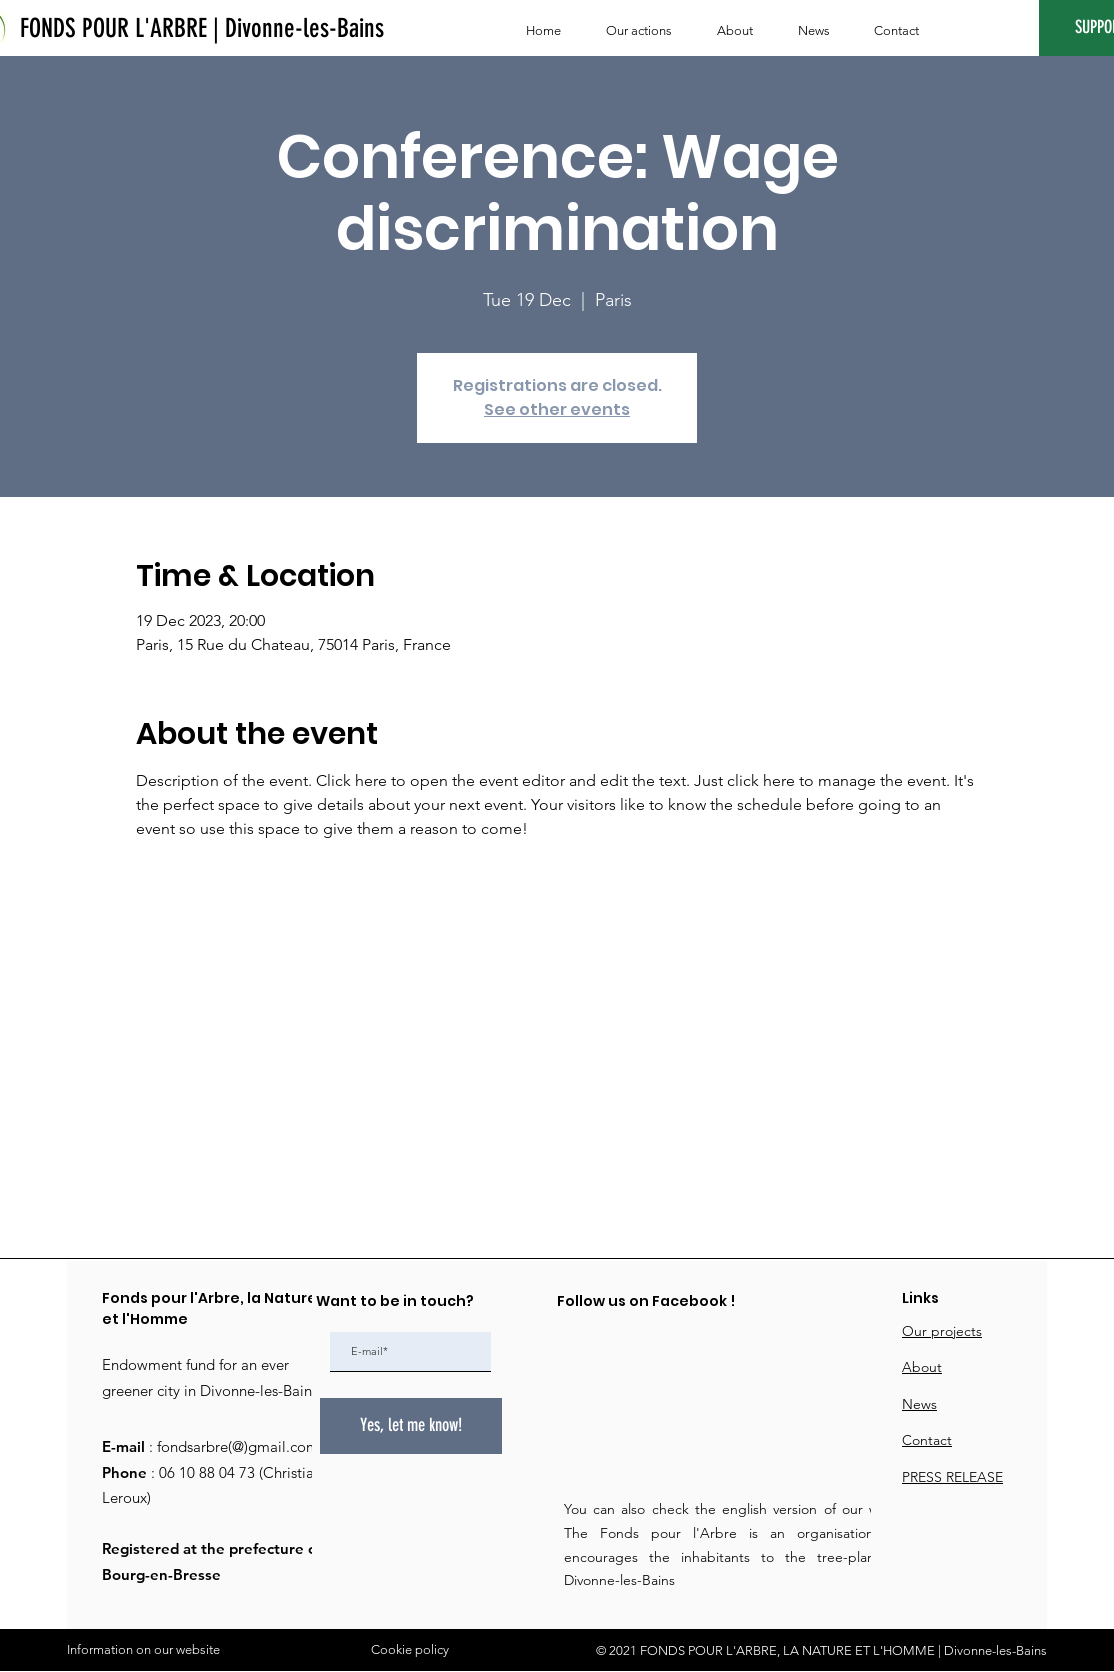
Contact (927, 1440)
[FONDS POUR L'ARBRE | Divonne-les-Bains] (202, 29)
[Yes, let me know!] (411, 1426)
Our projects (942, 1331)
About (922, 1367)
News (919, 1404)
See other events (557, 409)
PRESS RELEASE (952, 1477)
